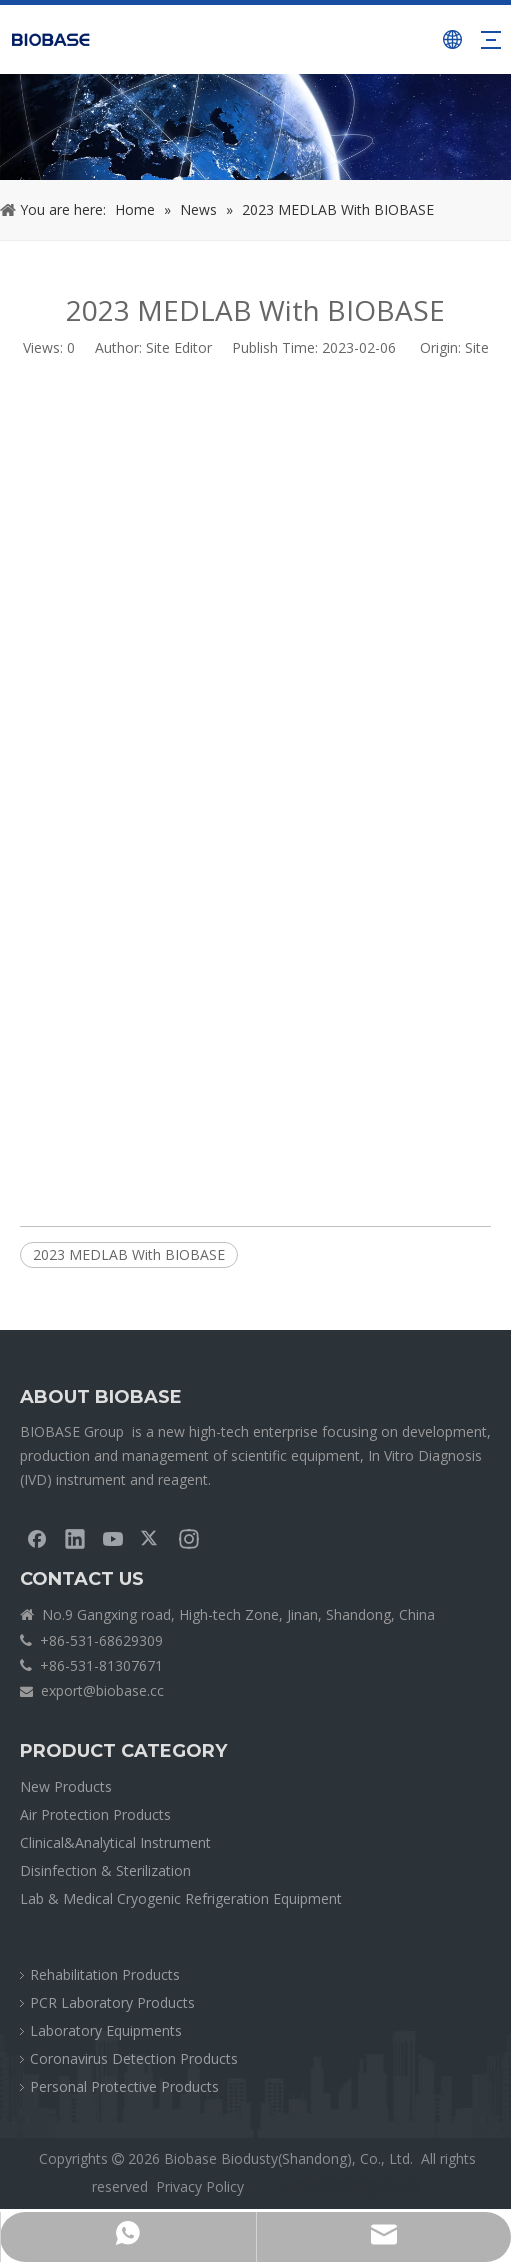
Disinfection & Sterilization (105, 1870)
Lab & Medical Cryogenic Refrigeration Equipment (181, 1898)
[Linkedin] (75, 1538)
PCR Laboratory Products (112, 2002)
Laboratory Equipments (106, 2030)
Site (477, 347)
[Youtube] (113, 1538)
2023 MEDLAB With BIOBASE (129, 1254)
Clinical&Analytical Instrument (115, 1842)
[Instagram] (189, 1538)
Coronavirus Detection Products (134, 2058)
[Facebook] (37, 1538)
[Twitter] (151, 1538)
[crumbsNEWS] (255, 127)
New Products (66, 1786)
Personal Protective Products (124, 2086)
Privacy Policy (200, 2186)
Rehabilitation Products (105, 1974)
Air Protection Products (95, 1814)
